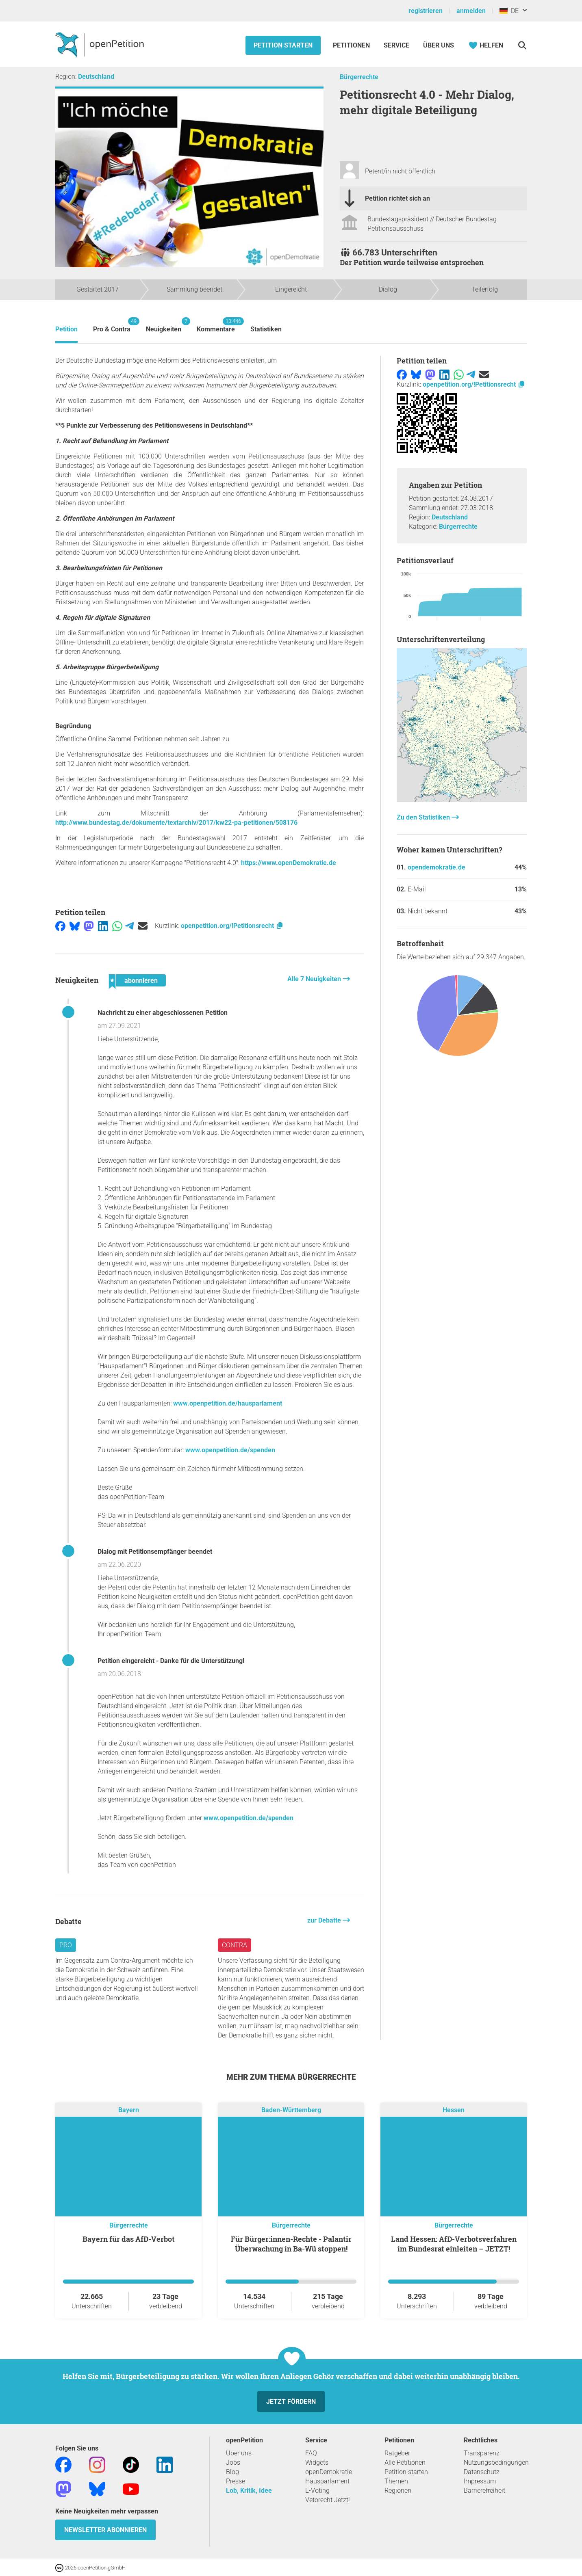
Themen (396, 2481)
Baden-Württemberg (291, 2110)
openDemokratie (328, 2472)
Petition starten (283, 45)
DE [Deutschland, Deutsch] (509, 11)
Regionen (397, 2490)
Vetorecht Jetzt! (327, 2500)
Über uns (239, 2453)
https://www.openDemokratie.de (288, 863)
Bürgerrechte (359, 77)
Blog (232, 2472)
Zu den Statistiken (424, 817)
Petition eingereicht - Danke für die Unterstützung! (171, 1661)
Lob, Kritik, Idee (249, 2490)
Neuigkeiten (163, 325)
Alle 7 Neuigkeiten (315, 979)
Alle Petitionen (405, 2462)
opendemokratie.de (436, 867)
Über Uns (438, 45)
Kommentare (216, 325)
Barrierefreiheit (484, 2490)
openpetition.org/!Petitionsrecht (232, 926)
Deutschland (96, 76)
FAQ (311, 2453)
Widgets (316, 2462)
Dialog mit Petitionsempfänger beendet (155, 1551)
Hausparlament (327, 2481)
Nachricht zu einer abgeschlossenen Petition (163, 1013)
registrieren (425, 11)
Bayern (128, 2110)
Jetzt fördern (291, 2401)
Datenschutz (481, 2472)
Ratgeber (397, 2453)
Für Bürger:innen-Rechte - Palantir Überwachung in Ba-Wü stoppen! (291, 2244)
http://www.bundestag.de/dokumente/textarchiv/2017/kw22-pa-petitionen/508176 (176, 822)
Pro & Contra (111, 325)
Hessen (454, 2110)
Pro (65, 1945)
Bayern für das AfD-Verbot (129, 2239)
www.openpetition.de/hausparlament (227, 1403)
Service (396, 45)
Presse (235, 2481)
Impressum (480, 2481)
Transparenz (481, 2453)
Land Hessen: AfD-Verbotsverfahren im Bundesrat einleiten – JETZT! (454, 2244)
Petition (66, 329)
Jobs (233, 2462)
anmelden (471, 11)
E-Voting (317, 2490)
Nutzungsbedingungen (496, 2462)
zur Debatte (325, 1920)
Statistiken (266, 329)
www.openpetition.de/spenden (230, 1450)
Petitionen (352, 45)
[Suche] (522, 45)
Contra (234, 1945)
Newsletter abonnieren (105, 2530)
